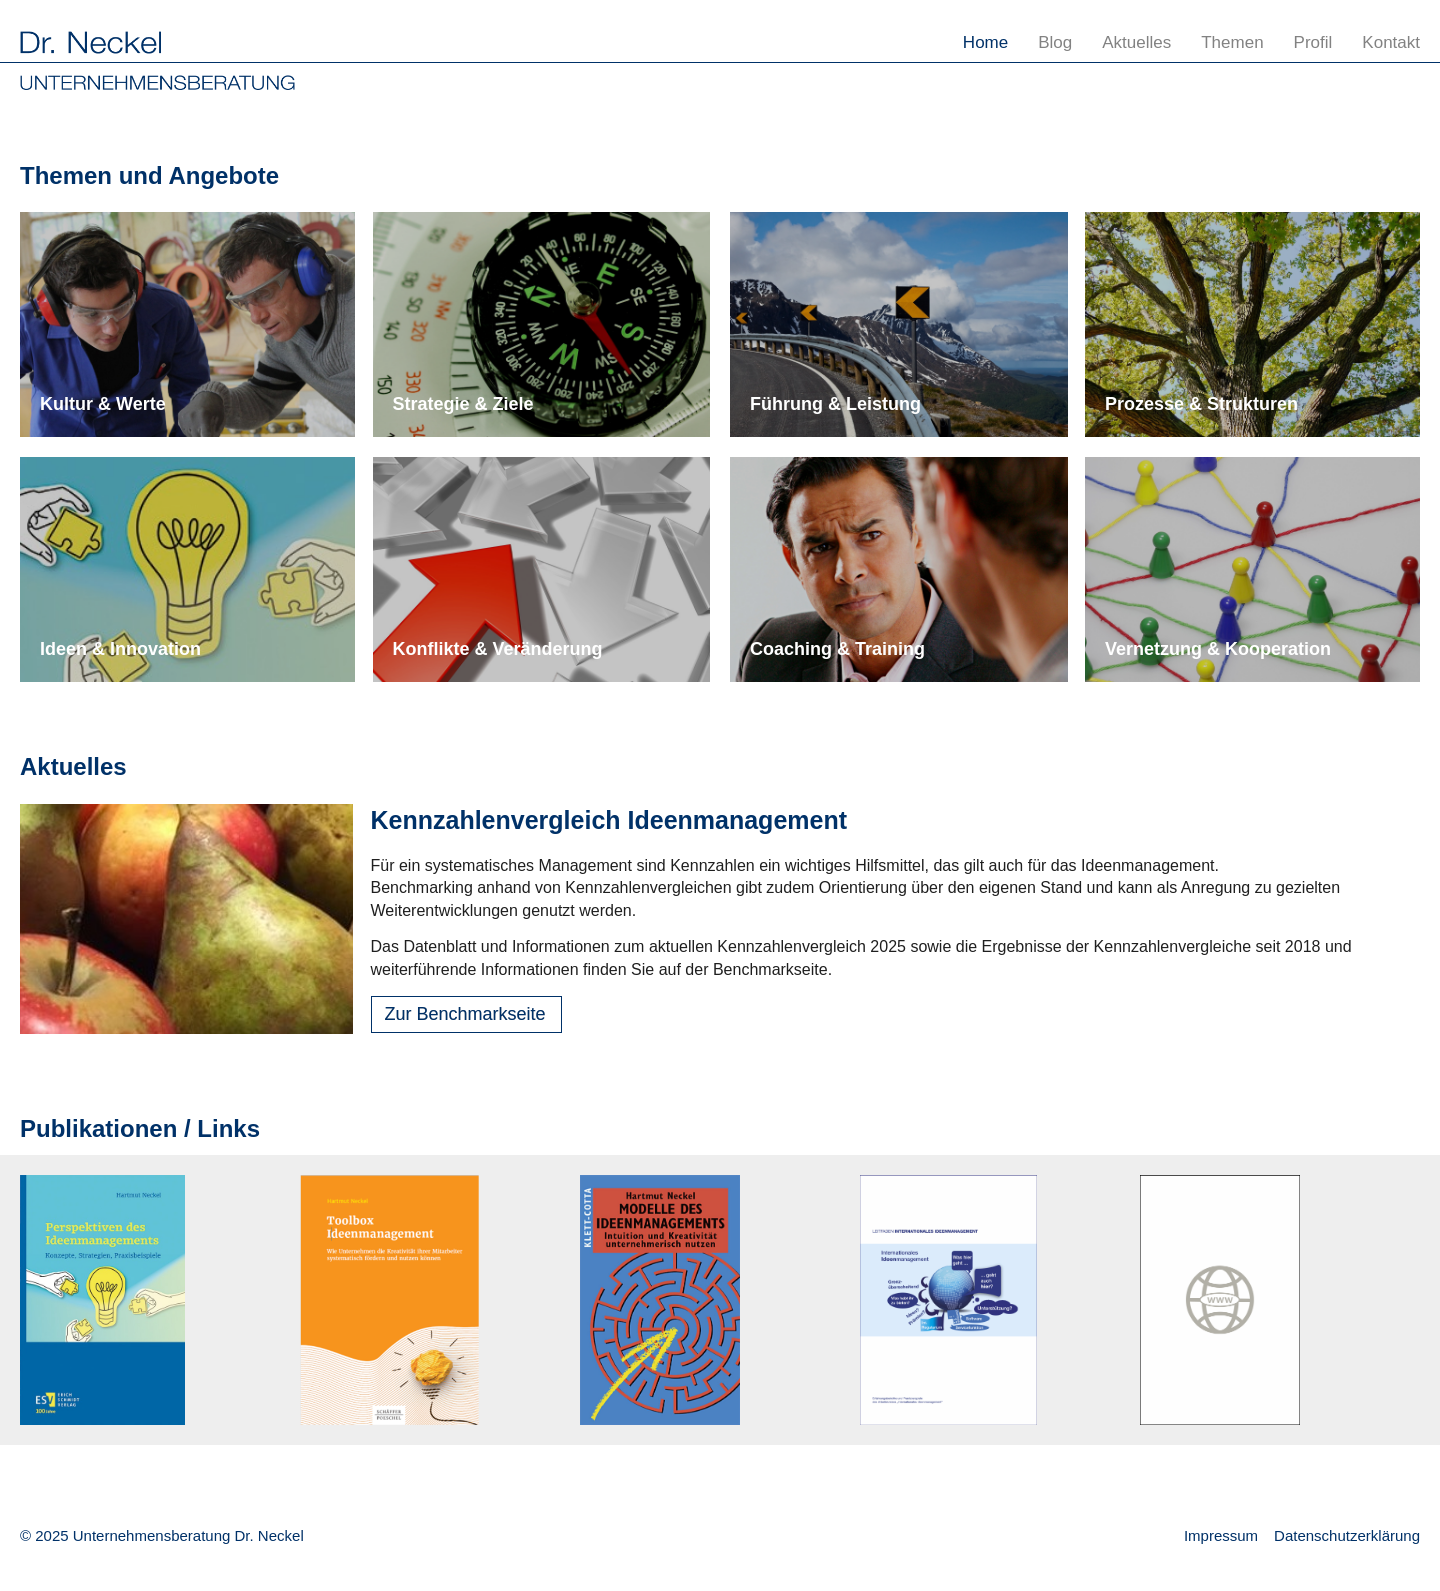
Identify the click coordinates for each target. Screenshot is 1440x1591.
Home (985, 42)
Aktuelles (1136, 42)
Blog (1055, 42)
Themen (1232, 42)
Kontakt (1391, 42)
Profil (1313, 42)
